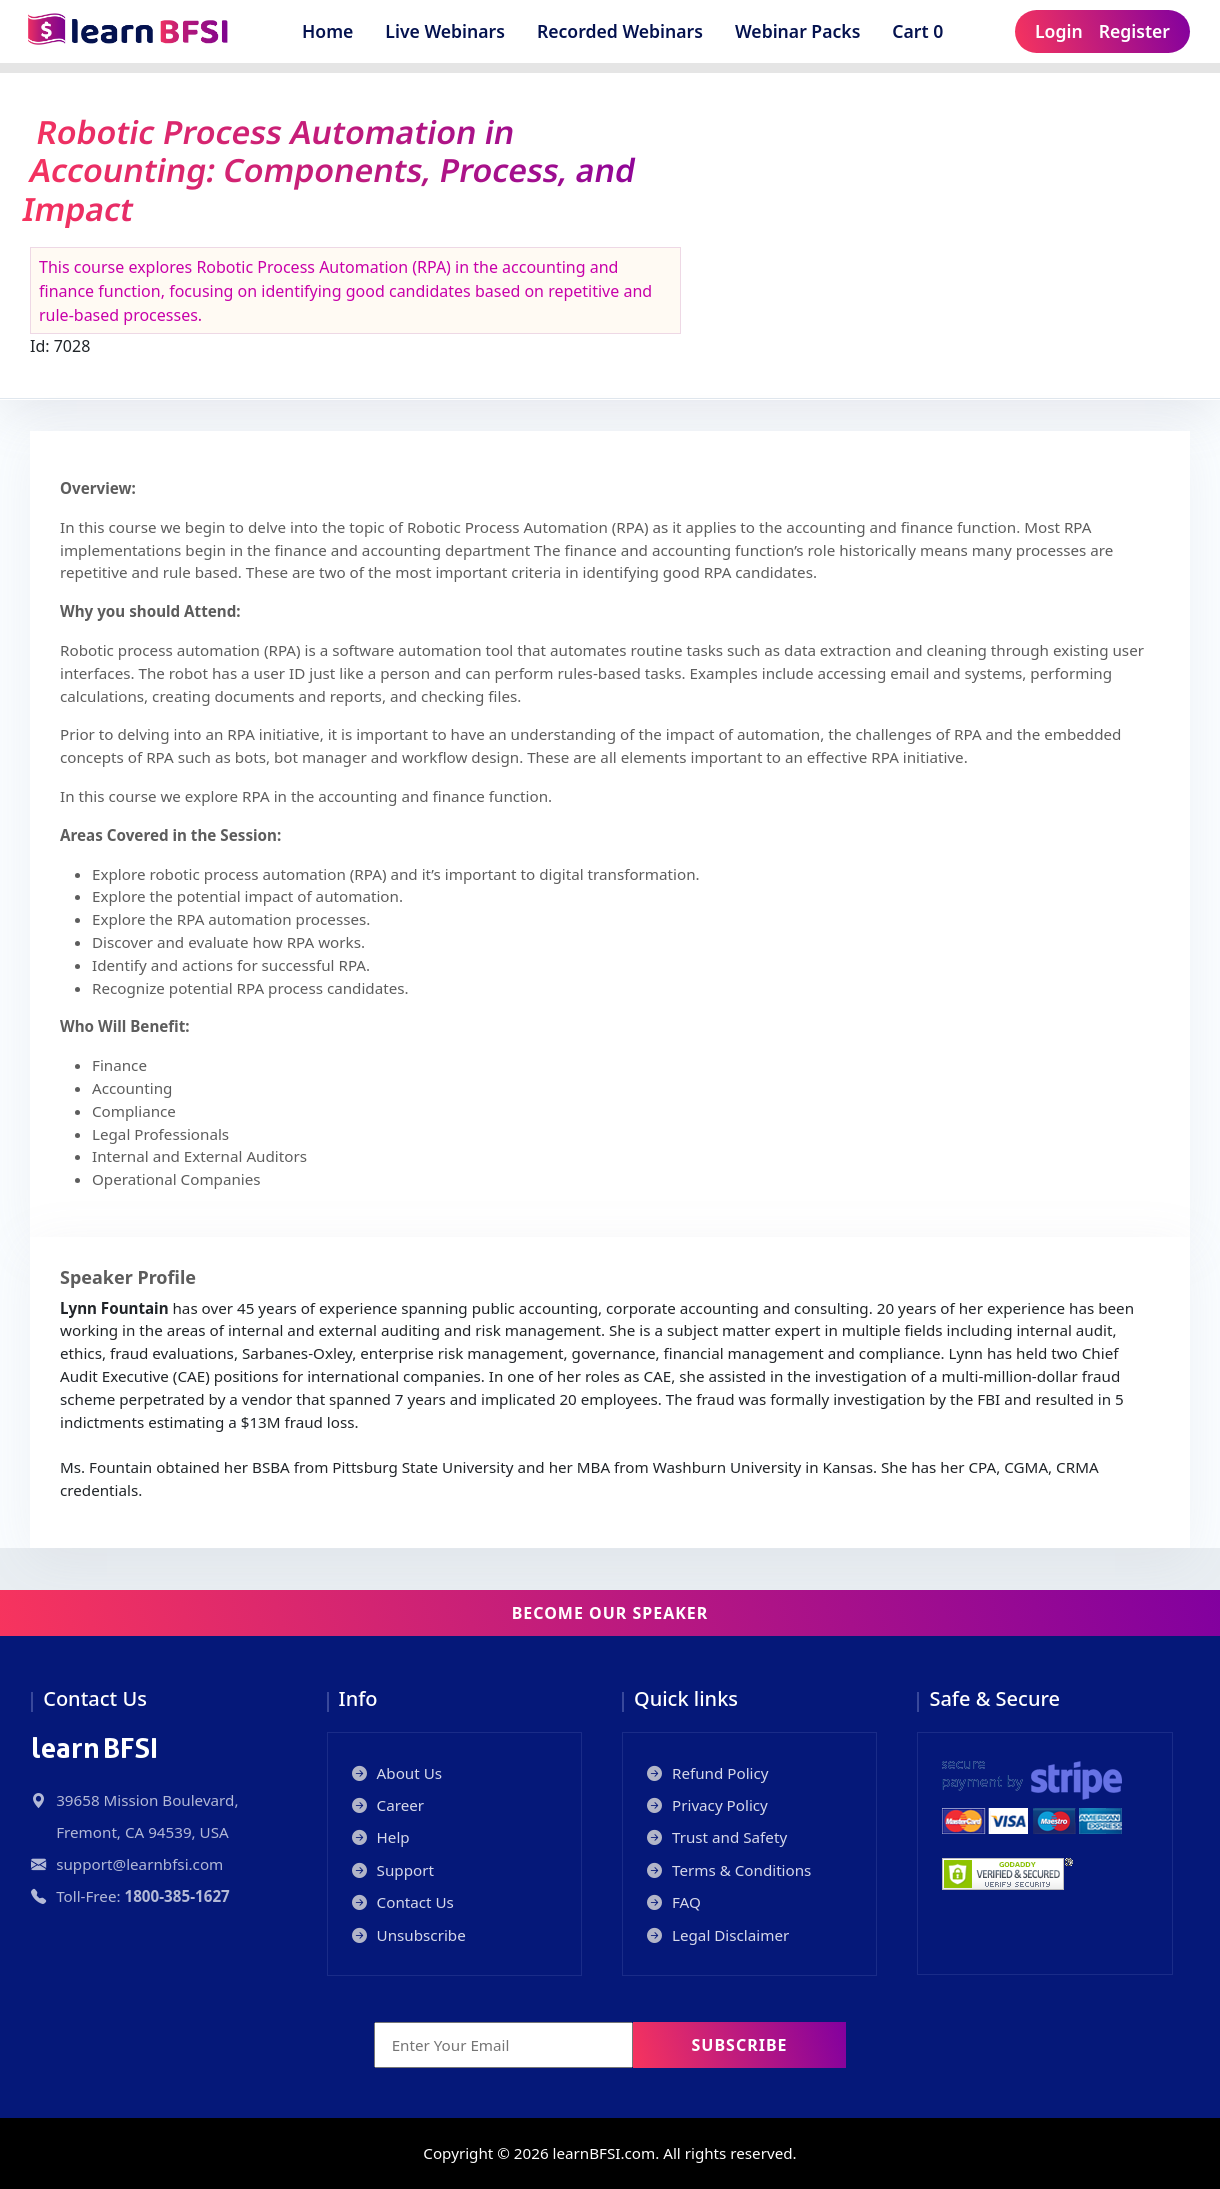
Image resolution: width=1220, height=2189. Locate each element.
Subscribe (740, 2045)
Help (381, 1837)
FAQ (674, 1902)
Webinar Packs (797, 31)
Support (393, 1870)
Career (388, 1805)
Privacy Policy (707, 1805)
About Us (397, 1773)
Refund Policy (708, 1773)
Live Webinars (445, 31)
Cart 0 (924, 31)
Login (1059, 31)
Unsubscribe (409, 1935)
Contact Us (403, 1902)
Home (327, 31)
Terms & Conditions (729, 1870)
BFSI (94, 1748)
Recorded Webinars (620, 31)
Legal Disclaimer (718, 1935)
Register (1134, 31)
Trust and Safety (717, 1837)
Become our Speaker (610, 1613)
